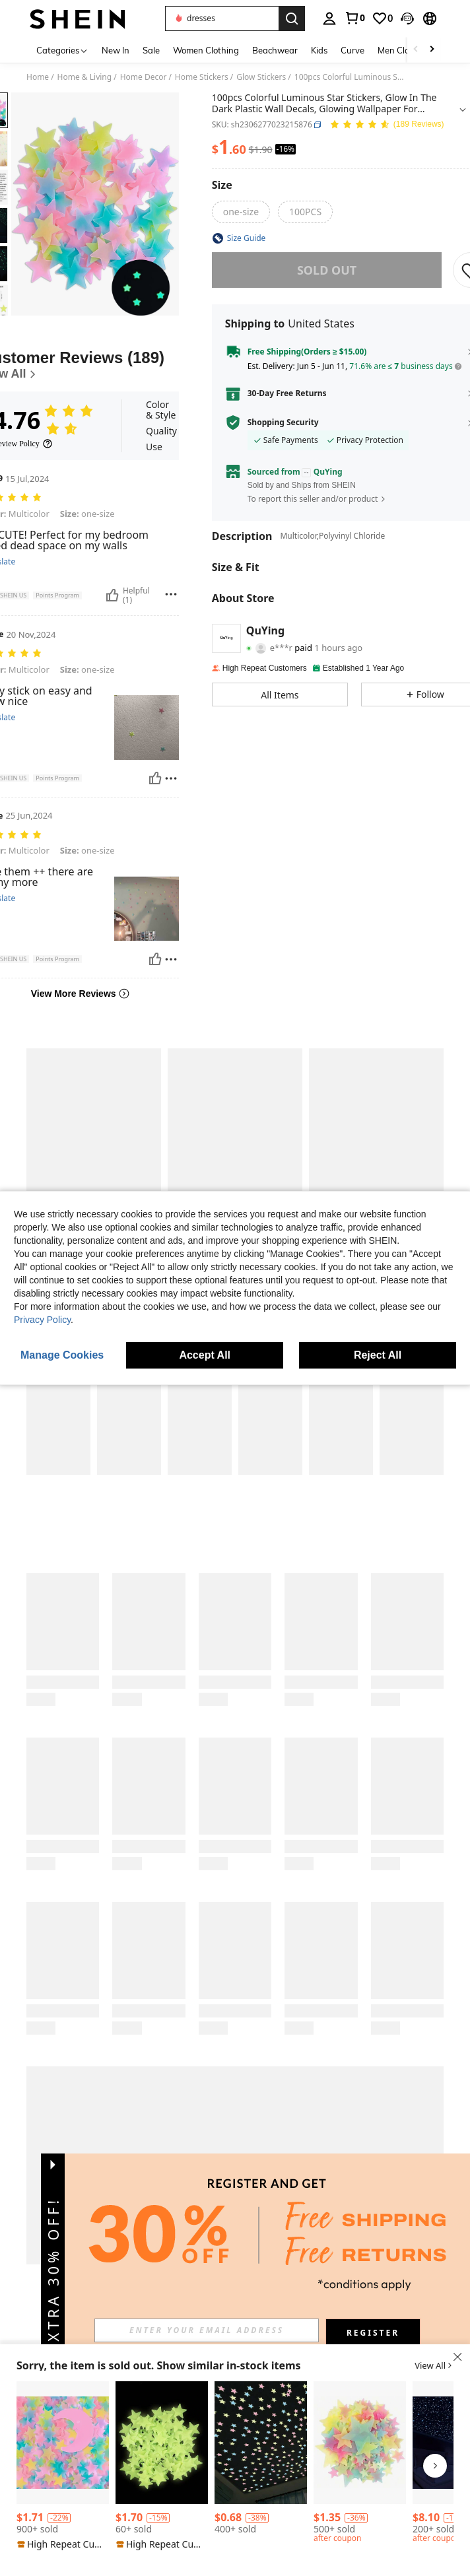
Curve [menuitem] (352, 50)
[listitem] (63, 2466)
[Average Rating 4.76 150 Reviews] (386, 125)
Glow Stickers (261, 77)
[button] (222, 18)
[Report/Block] (171, 594)
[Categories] (62, 50)
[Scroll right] (431, 50)
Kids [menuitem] (319, 50)
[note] (63, 2544)
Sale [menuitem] (151, 50)
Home (37, 77)
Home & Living (84, 77)
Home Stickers (201, 77)
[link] (354, 18)
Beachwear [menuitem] (275, 50)
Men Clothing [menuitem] (404, 50)
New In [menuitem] (115, 50)
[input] (206, 2330)
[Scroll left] (415, 50)
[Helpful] (112, 595)
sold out (326, 270)
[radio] (241, 212)
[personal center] (329, 18)
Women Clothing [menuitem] (206, 50)
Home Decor (143, 77)
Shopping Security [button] (283, 422)
